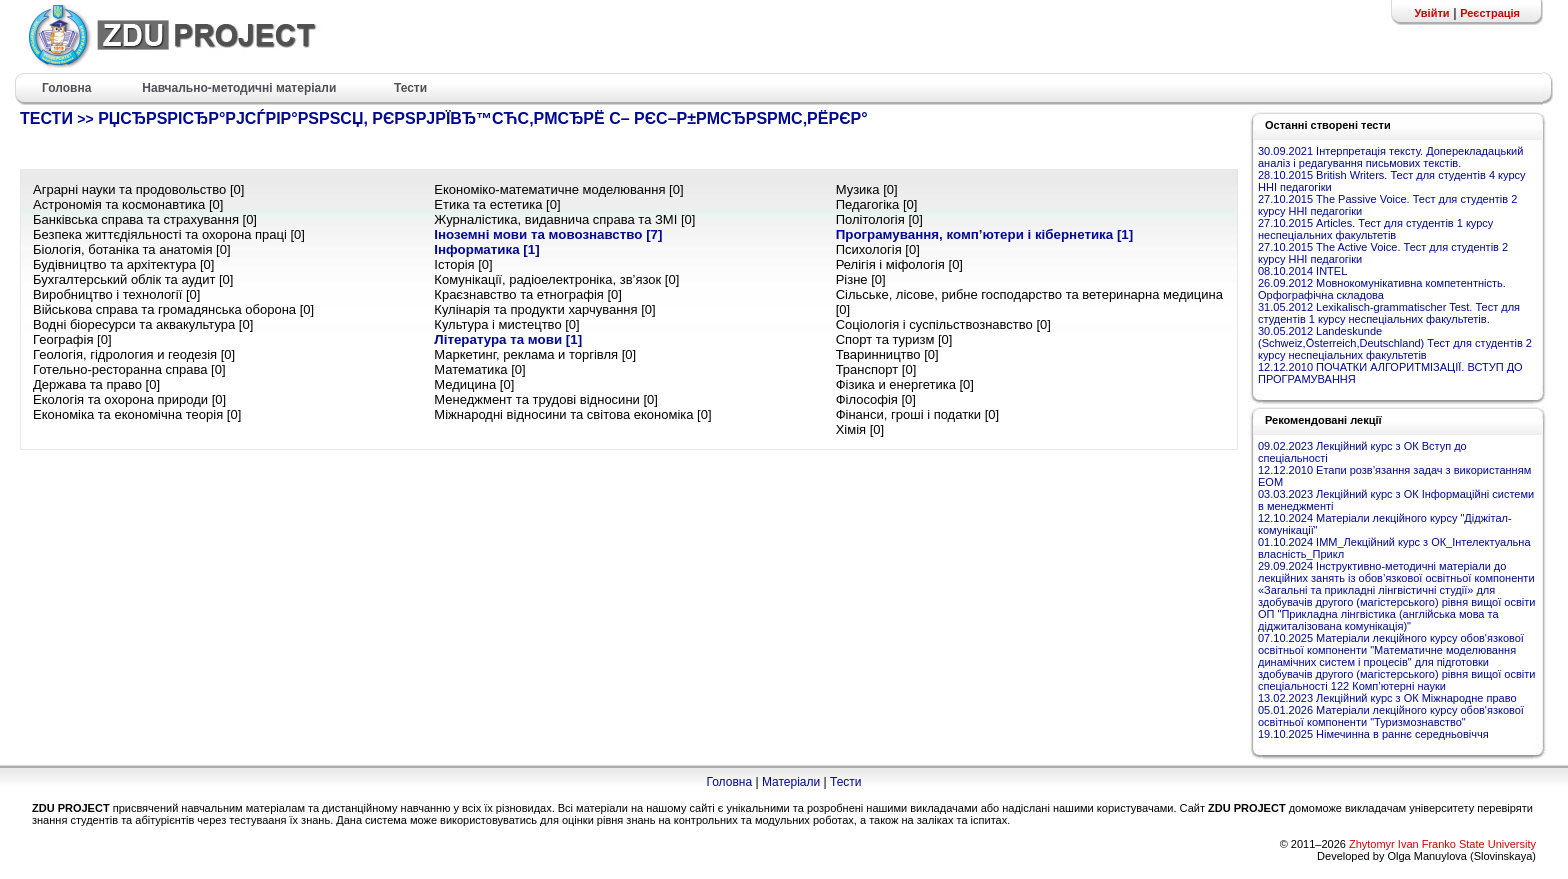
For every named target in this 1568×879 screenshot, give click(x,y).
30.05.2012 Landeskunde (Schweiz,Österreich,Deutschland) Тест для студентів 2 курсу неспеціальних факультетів (1395, 343)
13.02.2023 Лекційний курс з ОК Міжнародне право (1387, 698)
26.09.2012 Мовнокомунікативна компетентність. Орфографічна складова (1382, 289)
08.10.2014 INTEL (1302, 271)
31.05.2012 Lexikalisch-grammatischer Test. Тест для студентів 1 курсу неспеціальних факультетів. (1389, 313)
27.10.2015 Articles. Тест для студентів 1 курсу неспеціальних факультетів (1375, 229)
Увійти (1431, 13)
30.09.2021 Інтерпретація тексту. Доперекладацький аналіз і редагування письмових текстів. (1390, 157)
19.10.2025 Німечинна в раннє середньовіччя (1373, 734)
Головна (729, 782)
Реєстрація (1490, 13)
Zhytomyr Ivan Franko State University (1442, 844)
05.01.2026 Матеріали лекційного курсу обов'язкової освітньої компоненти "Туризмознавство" (1391, 716)
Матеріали (791, 782)
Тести (846, 782)
